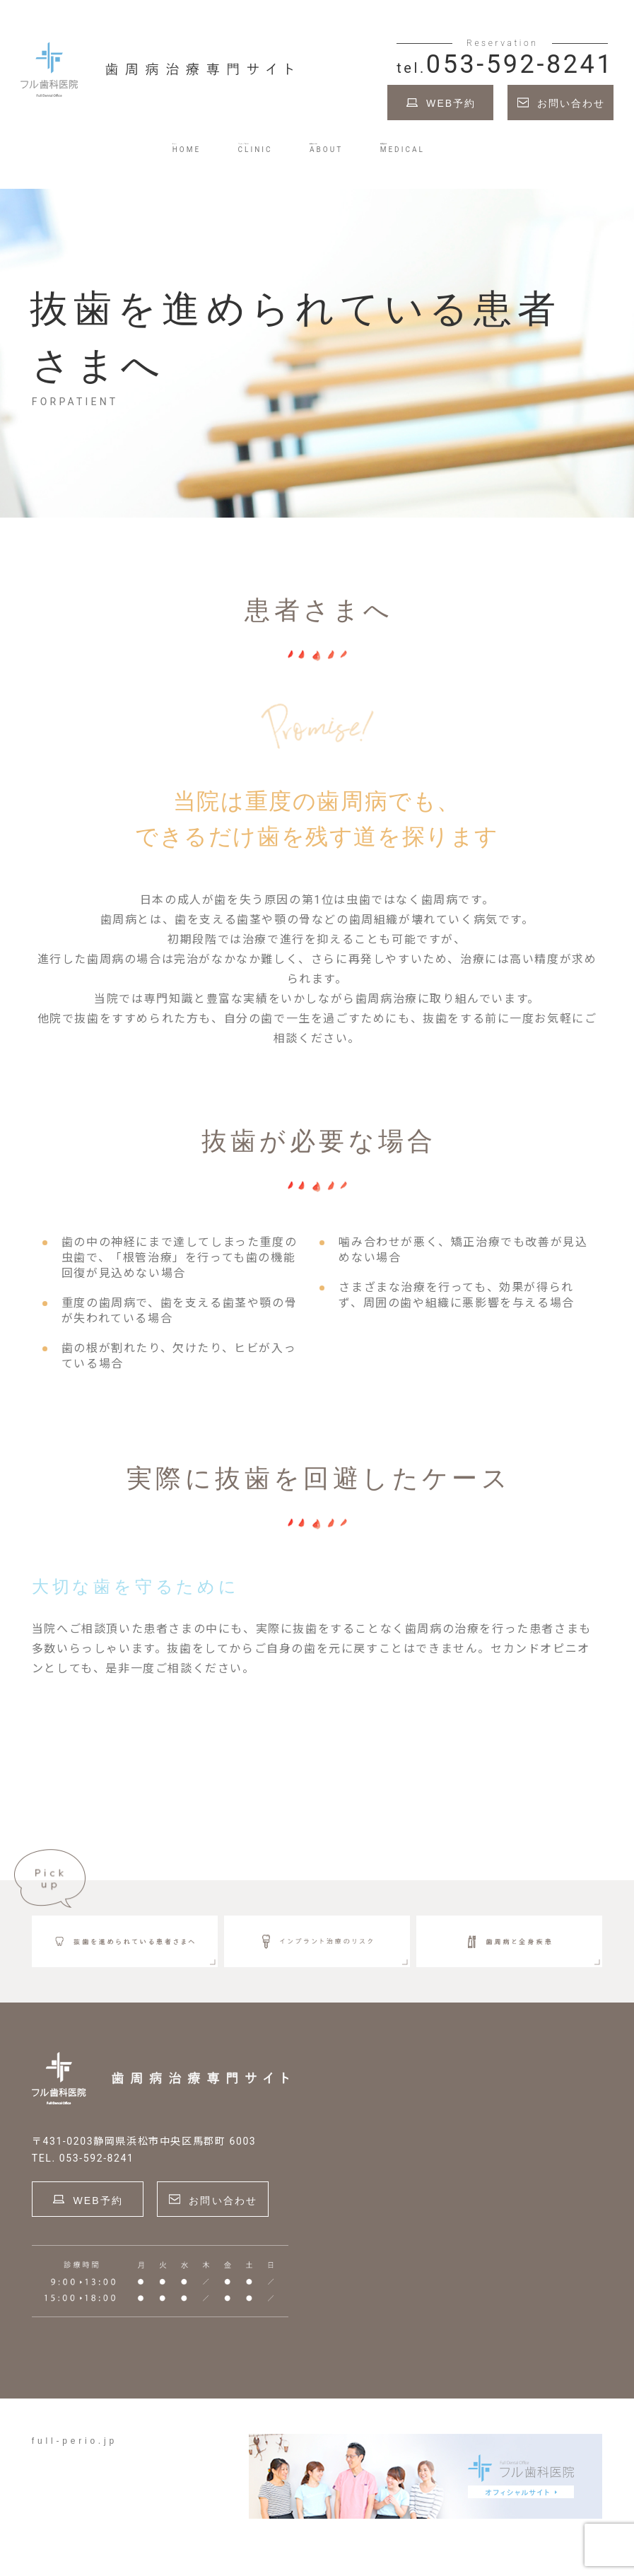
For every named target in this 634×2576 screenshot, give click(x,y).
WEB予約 (451, 109)
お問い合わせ (571, 109)
